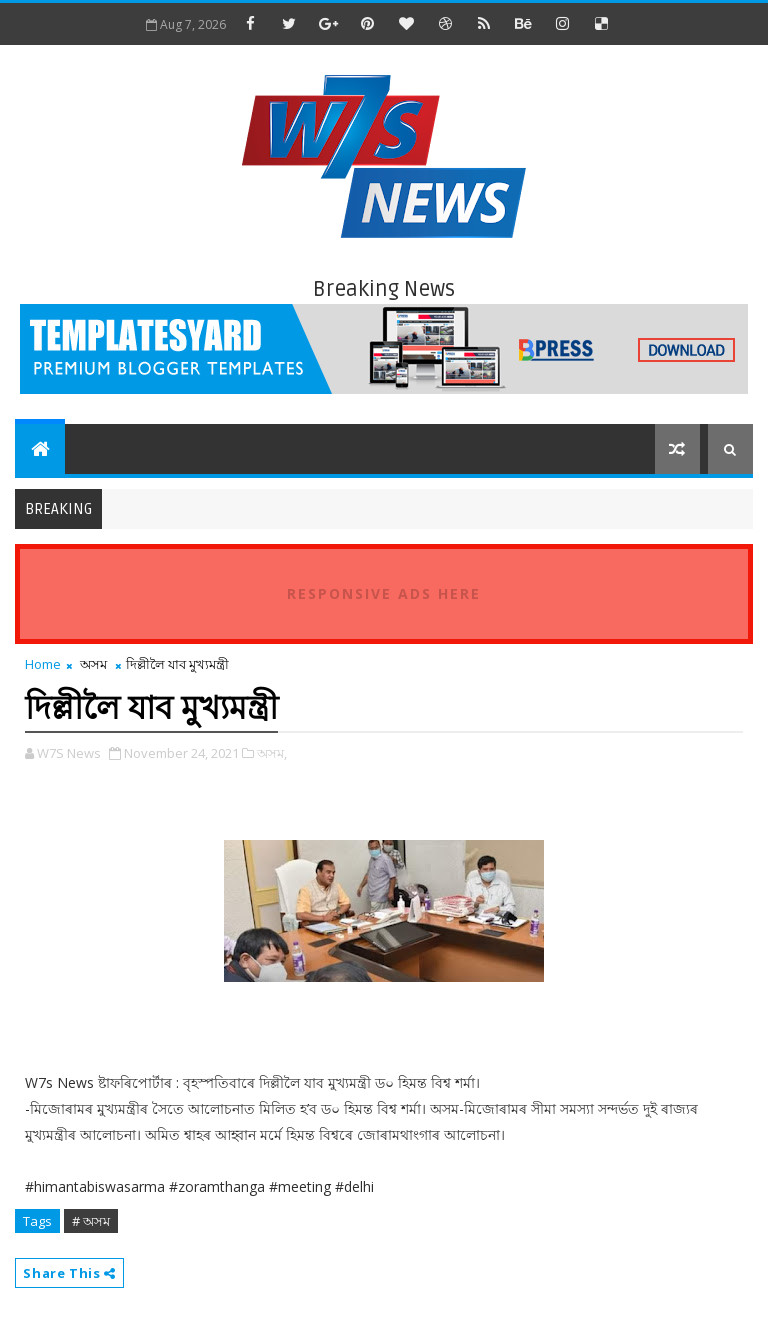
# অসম (91, 1221)
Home (43, 664)
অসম (93, 664)
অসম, (272, 753)
